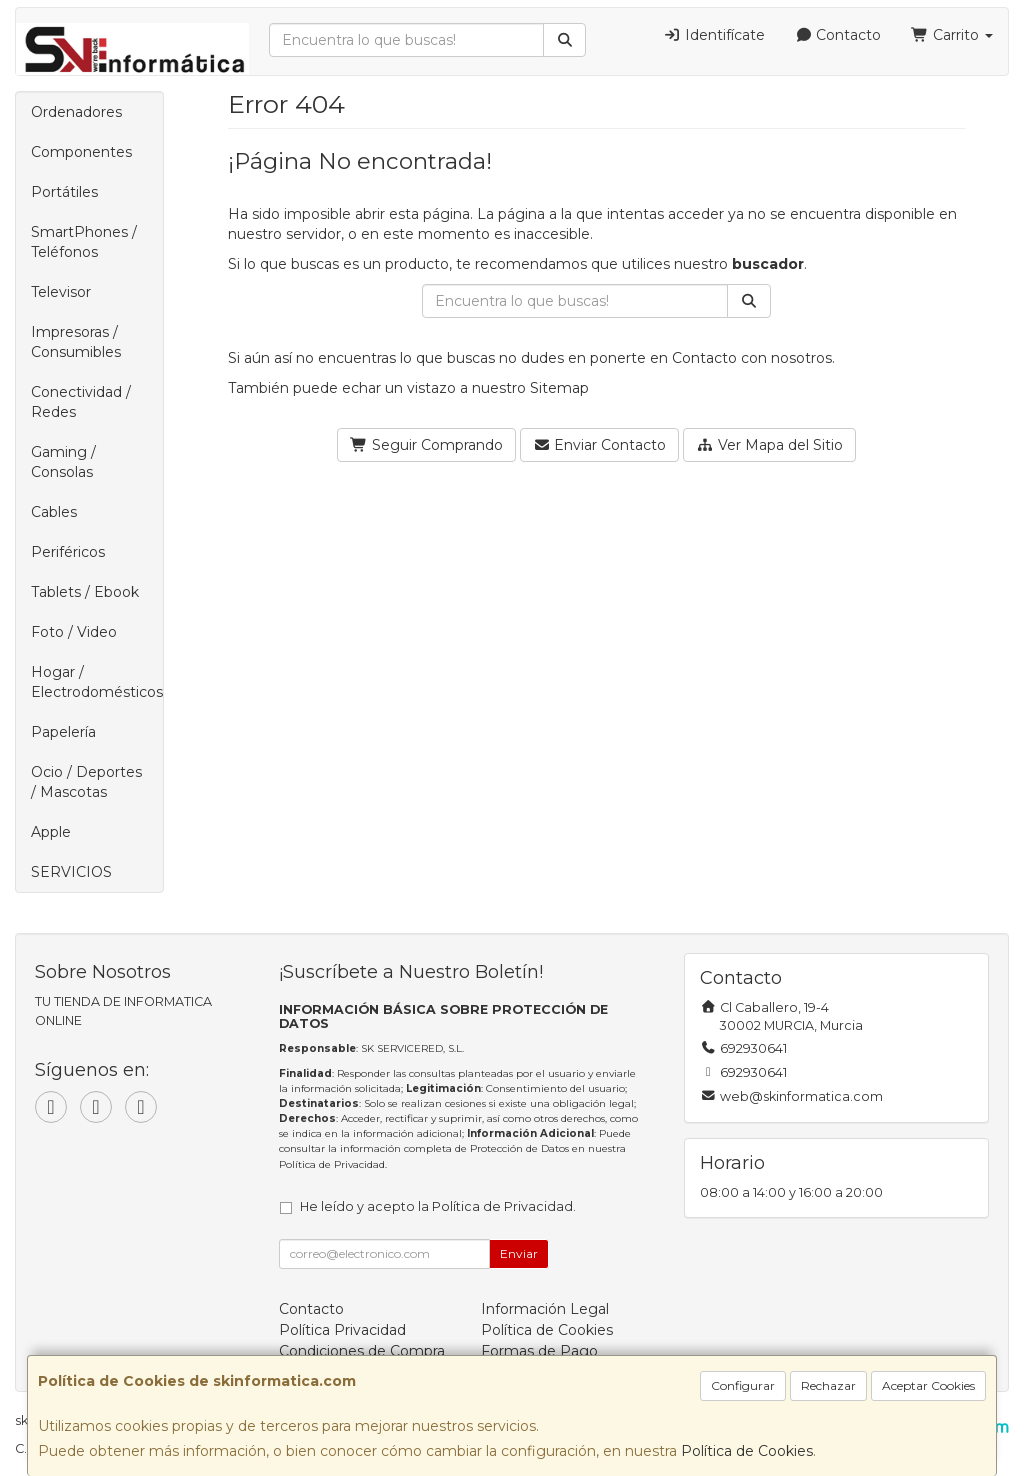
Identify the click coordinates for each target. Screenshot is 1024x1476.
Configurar (743, 1385)
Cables (54, 512)
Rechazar (828, 1385)
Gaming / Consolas (63, 462)
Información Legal (545, 1309)
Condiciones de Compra (362, 1351)
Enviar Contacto (600, 445)
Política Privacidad (342, 1330)
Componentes (81, 152)
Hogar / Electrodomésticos (97, 682)
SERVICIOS (71, 872)
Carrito (952, 35)
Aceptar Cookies (928, 1385)
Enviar (519, 1253)
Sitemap (559, 388)
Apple (51, 832)
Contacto (838, 35)
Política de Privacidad (332, 1164)
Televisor (61, 292)
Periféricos (68, 552)
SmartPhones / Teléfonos (84, 242)
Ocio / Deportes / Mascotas (86, 782)
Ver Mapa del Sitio (769, 445)
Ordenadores (76, 112)
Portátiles (64, 192)
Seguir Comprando (426, 445)
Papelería (63, 732)
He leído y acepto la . (438, 1206)
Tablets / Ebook (85, 592)
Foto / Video (74, 632)
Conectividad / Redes (81, 402)
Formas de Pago (539, 1351)
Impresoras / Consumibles (76, 342)
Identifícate (714, 35)
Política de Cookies (747, 1451)
